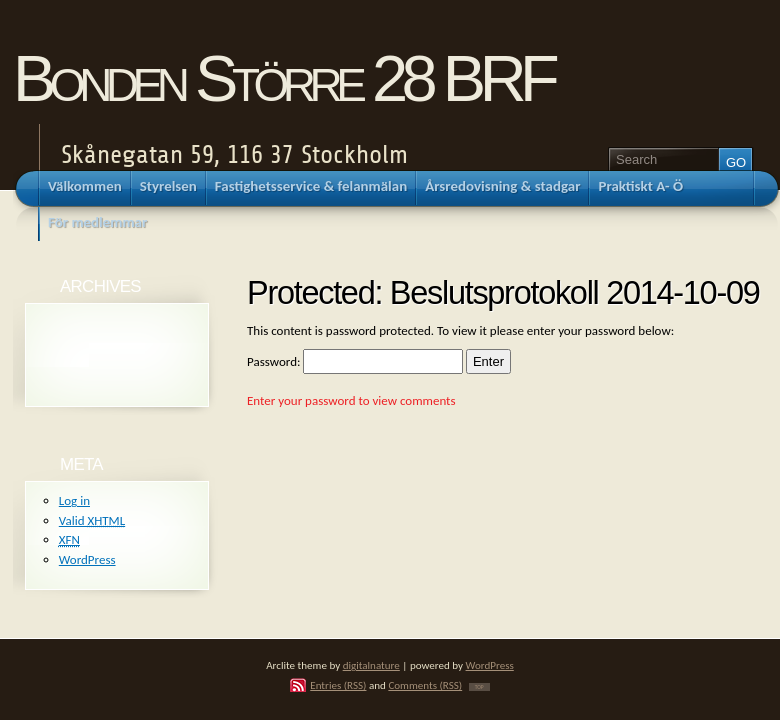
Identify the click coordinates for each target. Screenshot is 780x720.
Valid (92, 520)
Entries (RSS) (338, 685)
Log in (74, 500)
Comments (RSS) (425, 685)
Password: (355, 361)
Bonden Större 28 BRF (283, 78)
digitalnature (371, 665)
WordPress (87, 559)
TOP (479, 687)
